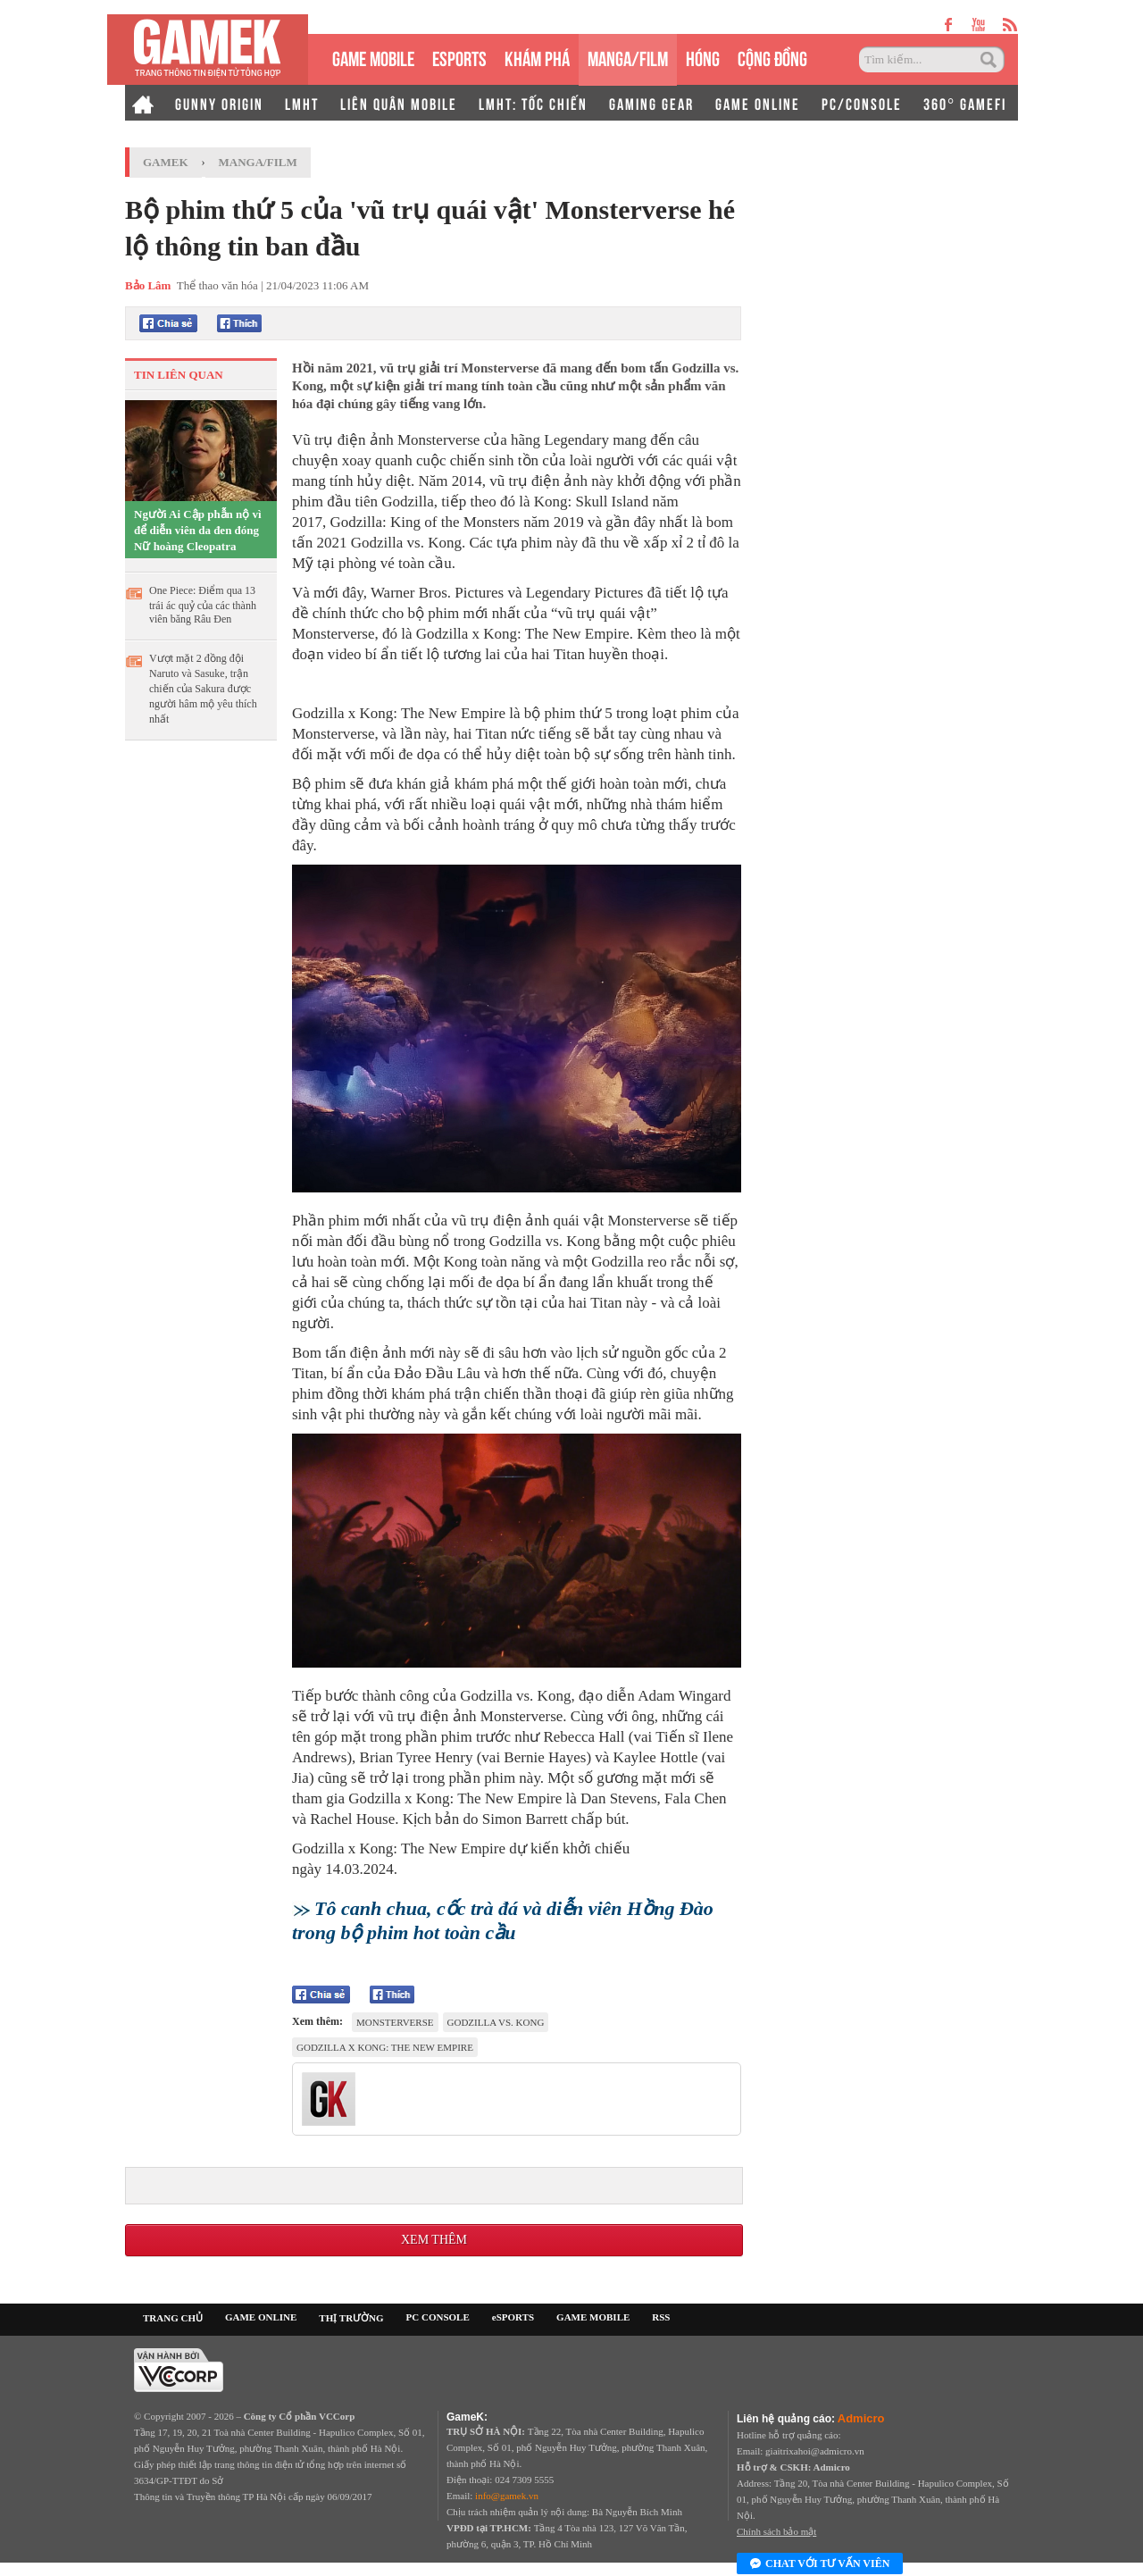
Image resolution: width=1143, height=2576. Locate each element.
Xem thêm (434, 2239)
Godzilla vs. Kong (496, 2022)
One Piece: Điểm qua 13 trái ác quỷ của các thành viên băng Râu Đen (202, 604)
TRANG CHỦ (173, 2318)
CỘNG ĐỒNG (772, 57)
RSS (661, 2317)
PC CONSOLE (438, 2317)
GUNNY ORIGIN (219, 103)
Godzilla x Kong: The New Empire (384, 2047)
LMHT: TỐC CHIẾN (533, 103)
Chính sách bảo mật (776, 2531)
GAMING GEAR (651, 103)
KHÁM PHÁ (537, 57)
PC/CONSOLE (862, 103)
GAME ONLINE (757, 103)
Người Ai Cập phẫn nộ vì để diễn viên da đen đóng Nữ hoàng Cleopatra (198, 530)
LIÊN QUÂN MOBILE (398, 103)
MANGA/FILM (628, 57)
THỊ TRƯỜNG (351, 2318)
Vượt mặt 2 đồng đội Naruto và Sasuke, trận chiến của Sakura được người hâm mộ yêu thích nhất (203, 688)
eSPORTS (459, 57)
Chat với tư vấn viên (819, 2564)
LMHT (302, 103)
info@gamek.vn (506, 2495)
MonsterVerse (395, 2022)
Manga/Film (258, 162)
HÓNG (703, 57)
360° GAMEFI (964, 103)
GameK (165, 162)
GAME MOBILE (373, 57)
